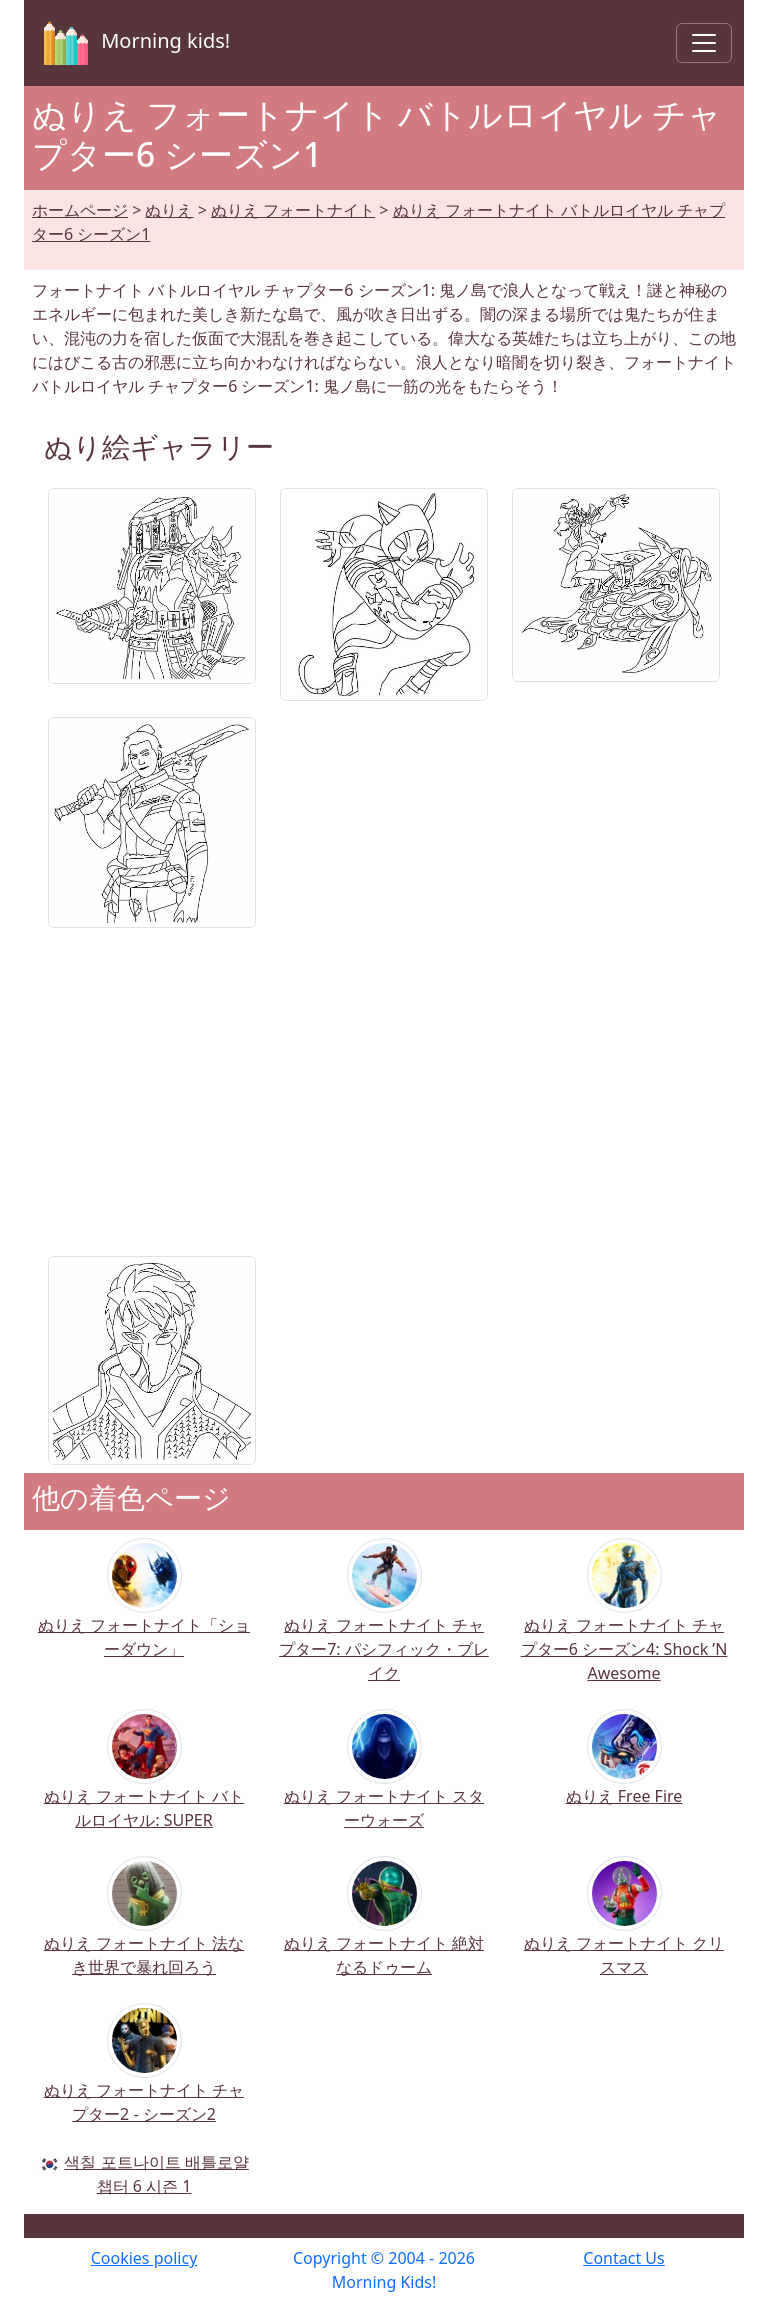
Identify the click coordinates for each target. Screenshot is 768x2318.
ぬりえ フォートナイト (293, 210)
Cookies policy (144, 2258)
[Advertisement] (384, 1084)
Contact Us (623, 2258)
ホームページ (80, 210)
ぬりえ (169, 210)
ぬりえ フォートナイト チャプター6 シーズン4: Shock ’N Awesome (624, 1623)
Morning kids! (133, 43)
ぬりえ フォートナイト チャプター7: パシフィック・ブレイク (384, 1623)
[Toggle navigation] (704, 43)
